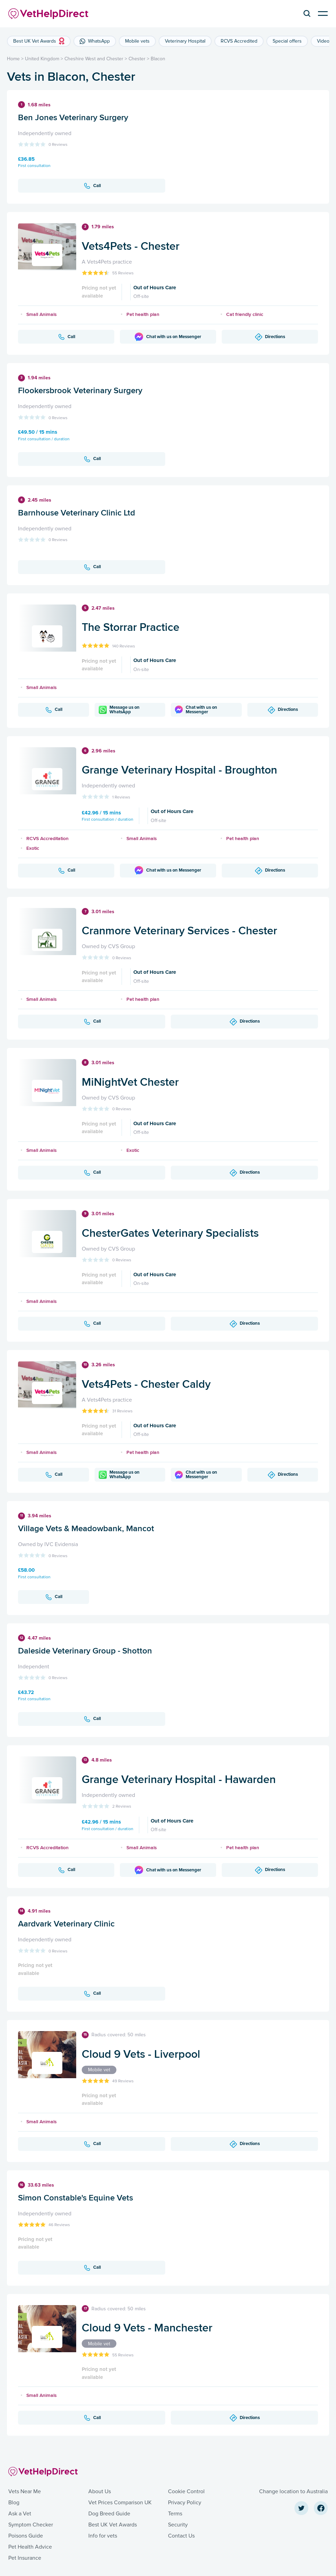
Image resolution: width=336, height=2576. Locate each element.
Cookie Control (186, 2491)
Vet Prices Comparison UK (120, 2502)
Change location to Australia (293, 2491)
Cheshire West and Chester (93, 59)
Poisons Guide (25, 2535)
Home (13, 59)
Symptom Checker (30, 2524)
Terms (175, 2513)
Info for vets (102, 2535)
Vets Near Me (24, 2491)
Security (178, 2524)
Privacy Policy (184, 2502)
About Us (99, 2491)
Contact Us (181, 2535)
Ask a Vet (19, 2513)
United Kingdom (42, 59)
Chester (137, 59)
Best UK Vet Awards (112, 2524)
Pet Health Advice (30, 2546)
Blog (13, 2502)
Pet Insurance (24, 2558)
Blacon (158, 59)
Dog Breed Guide (109, 2513)
